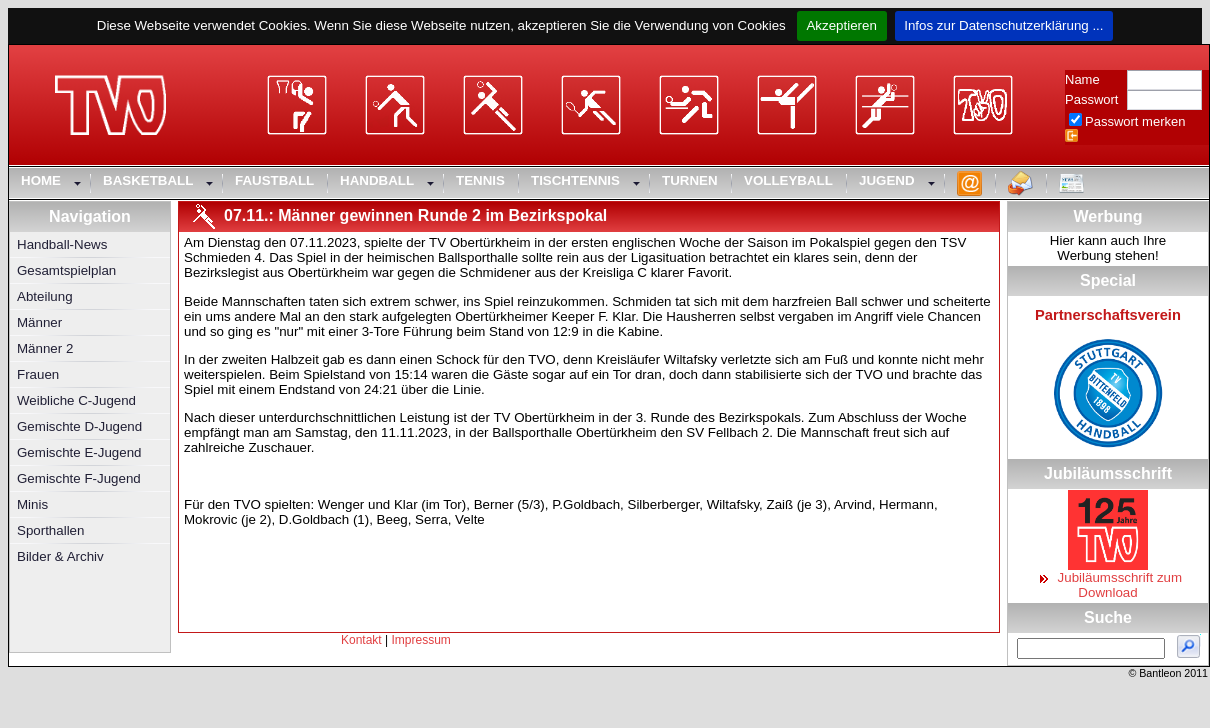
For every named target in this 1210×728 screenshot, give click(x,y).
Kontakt (361, 640)
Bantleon (1160, 673)
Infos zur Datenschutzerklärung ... (1004, 25)
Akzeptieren (841, 25)
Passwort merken (1135, 121)
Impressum (421, 640)
